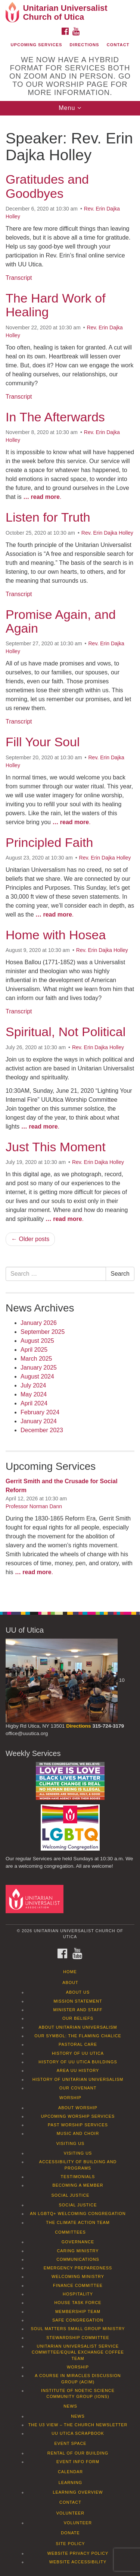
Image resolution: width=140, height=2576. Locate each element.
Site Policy (70, 2543)
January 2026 (39, 1323)
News (70, 2406)
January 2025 (39, 1367)
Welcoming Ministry (78, 2276)
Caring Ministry (78, 2251)
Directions (84, 44)
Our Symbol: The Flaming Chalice (77, 2036)
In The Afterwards (55, 417)
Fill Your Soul (43, 742)
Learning (71, 2482)
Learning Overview (78, 2492)
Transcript (19, 278)
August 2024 (37, 1376)
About (70, 1982)
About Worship (77, 2107)
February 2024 (40, 1412)
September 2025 (43, 1332)
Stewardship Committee (77, 2337)
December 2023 (42, 1430)
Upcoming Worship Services (78, 2116)
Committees (70, 2232)
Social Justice (71, 2195)
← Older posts (30, 1239)
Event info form (77, 2461)
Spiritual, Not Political (65, 1032)
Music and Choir (78, 2133)
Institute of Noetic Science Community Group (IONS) (78, 2393)
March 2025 (36, 1358)
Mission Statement (77, 2001)
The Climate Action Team (78, 2222)
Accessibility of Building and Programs (78, 2164)
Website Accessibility (77, 2562)
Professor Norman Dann (34, 1506)
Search (120, 1273)
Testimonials (78, 2176)
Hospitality (78, 2294)
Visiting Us (70, 2143)
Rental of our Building (77, 2453)
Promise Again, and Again (61, 621)
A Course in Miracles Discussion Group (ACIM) (78, 2378)
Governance (78, 2242)
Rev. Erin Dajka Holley (107, 533)
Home (70, 1971)
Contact (118, 44)
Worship (70, 2097)
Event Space (70, 2443)
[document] (70, 859)
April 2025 (34, 1349)
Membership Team (77, 2311)
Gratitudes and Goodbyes (47, 186)
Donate (70, 2533)
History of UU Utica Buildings (77, 2062)
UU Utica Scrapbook (78, 2433)
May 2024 (34, 1394)
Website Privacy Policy (78, 2553)
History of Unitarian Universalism (78, 2079)
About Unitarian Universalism (77, 2027)
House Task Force (77, 2302)
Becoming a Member (77, 2185)
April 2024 (34, 1403)
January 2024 (39, 1421)
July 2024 (33, 1385)
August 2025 (37, 1341)
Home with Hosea (56, 935)
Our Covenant (78, 2088)
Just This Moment (56, 1147)
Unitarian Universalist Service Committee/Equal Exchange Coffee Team (78, 2352)
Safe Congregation (77, 2320)
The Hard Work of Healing (56, 305)
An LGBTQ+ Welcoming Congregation (77, 2213)
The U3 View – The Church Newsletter (78, 2424)
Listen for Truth (48, 517)
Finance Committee (78, 2285)
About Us (78, 1992)
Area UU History (78, 2070)
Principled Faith (49, 842)
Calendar (70, 2471)
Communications (77, 2259)
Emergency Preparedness (78, 2268)
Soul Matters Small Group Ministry (78, 2328)
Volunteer (70, 2513)
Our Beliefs (77, 2018)
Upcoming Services (36, 44)
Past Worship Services (78, 2125)
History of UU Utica (78, 2053)
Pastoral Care (78, 2044)
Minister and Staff (78, 2009)
